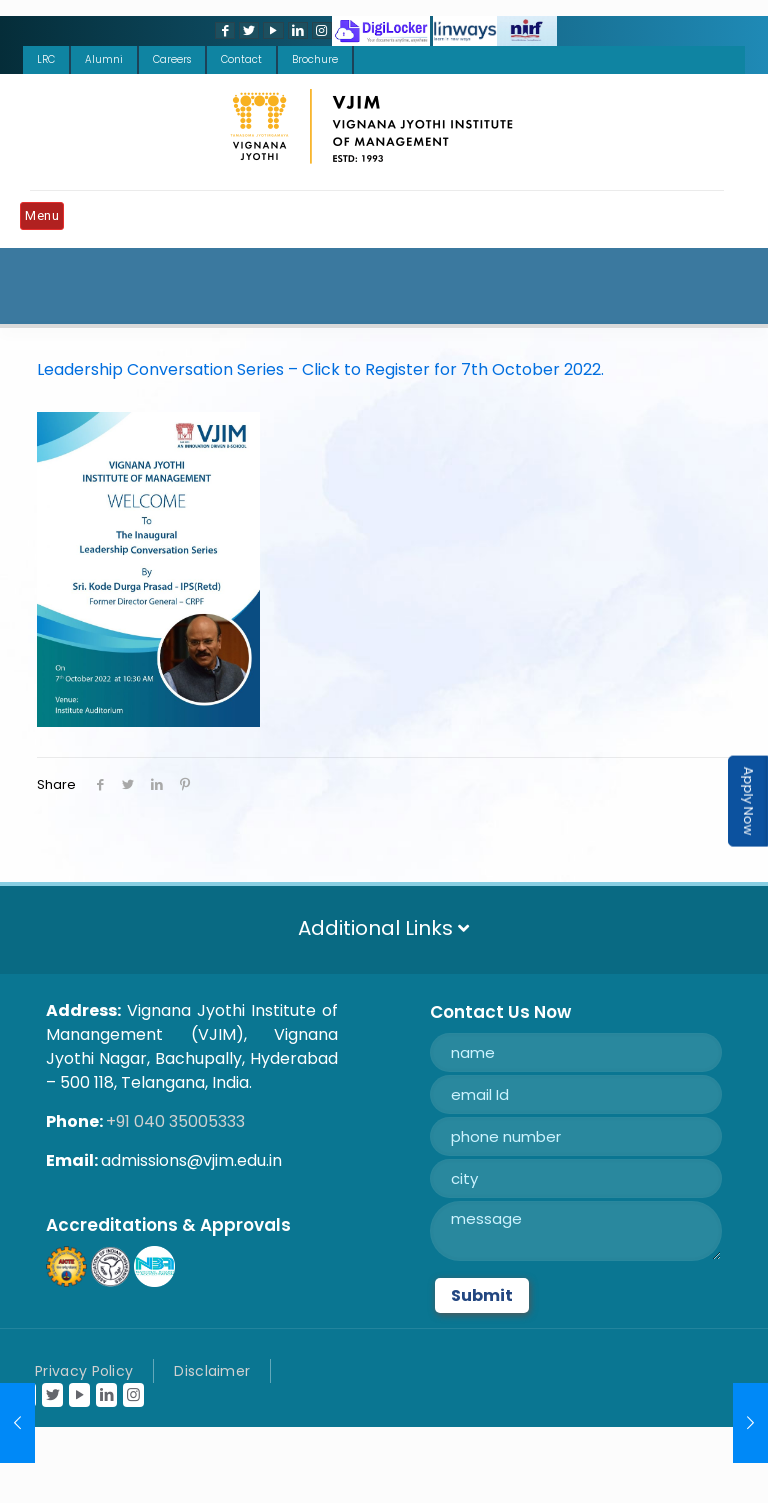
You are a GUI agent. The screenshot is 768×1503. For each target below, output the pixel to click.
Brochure (315, 59)
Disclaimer (212, 1371)
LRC (46, 59)
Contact (241, 59)
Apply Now (748, 801)
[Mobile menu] (47, 219)
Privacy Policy (84, 1371)
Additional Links (383, 928)
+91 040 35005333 (175, 1121)
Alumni (104, 59)
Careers (172, 59)
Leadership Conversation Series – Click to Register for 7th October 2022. (320, 369)
